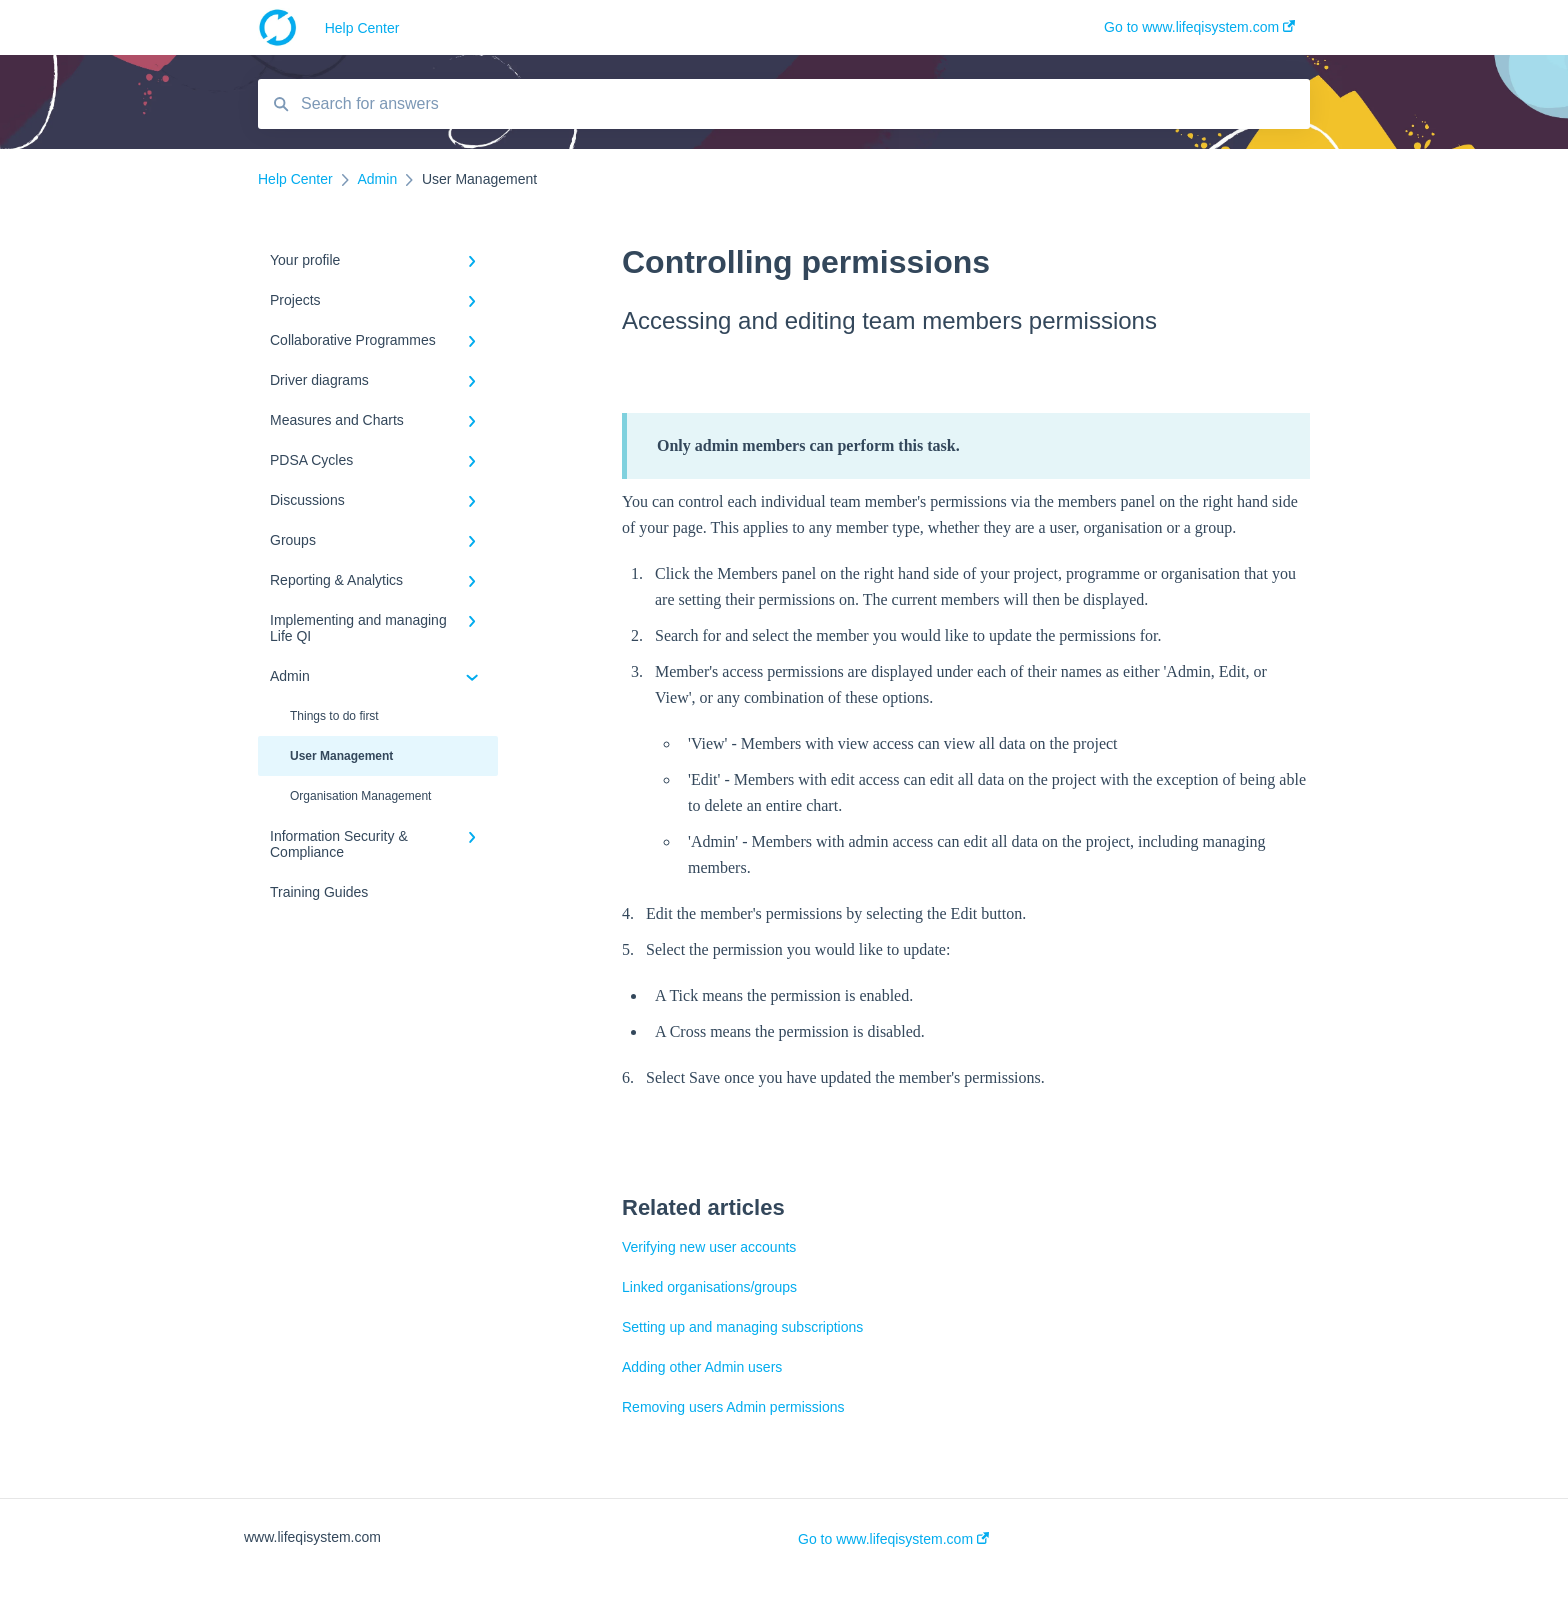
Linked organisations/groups (709, 1287)
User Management (341, 756)
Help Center (362, 28)
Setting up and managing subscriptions (742, 1327)
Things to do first (334, 716)
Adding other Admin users (702, 1367)
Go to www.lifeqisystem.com (893, 1539)
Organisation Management (360, 796)
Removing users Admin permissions (733, 1407)
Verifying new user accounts (709, 1247)
